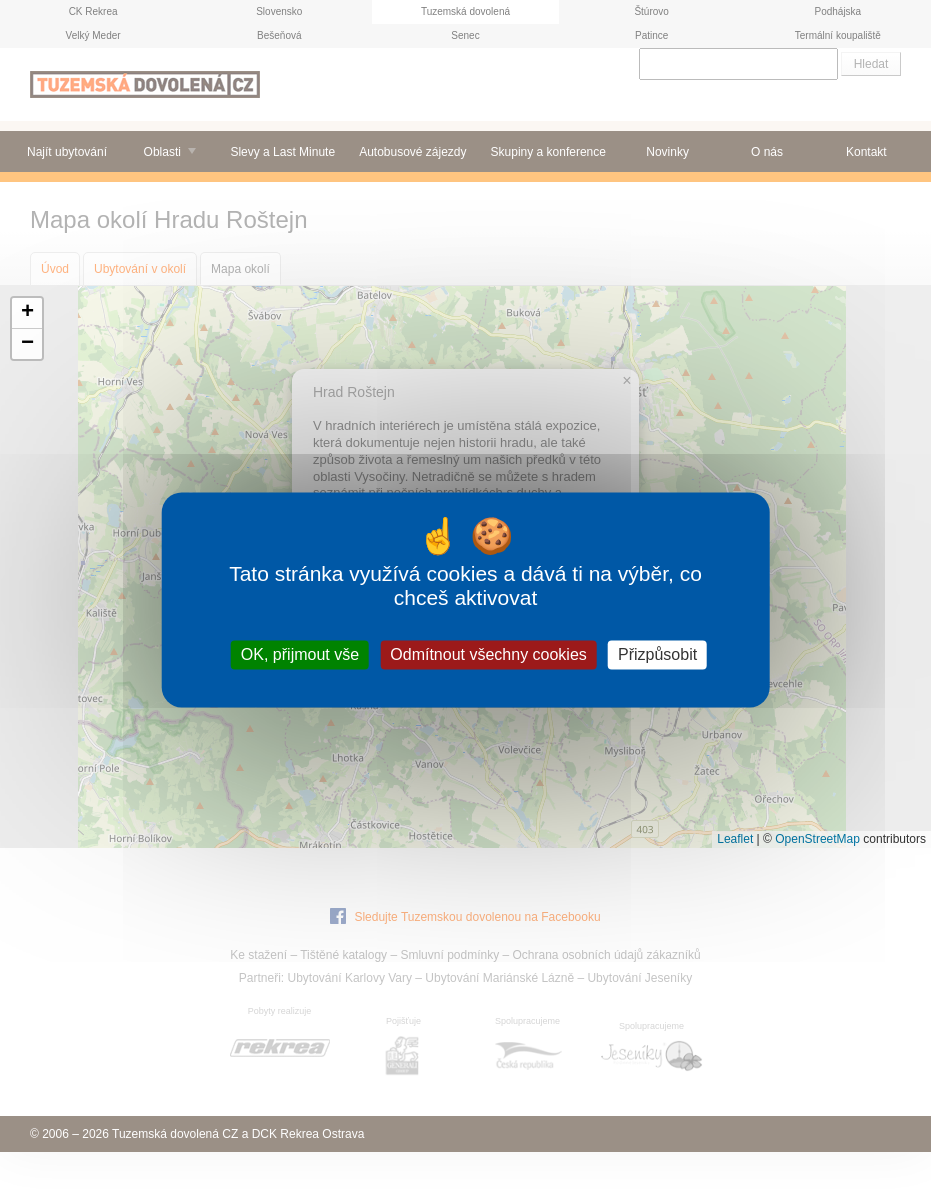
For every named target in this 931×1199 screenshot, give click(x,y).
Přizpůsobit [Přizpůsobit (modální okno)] (657, 654)
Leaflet (735, 839)
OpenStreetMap (817, 839)
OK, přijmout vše (300, 654)
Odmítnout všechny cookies (488, 654)
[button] (27, 313)
